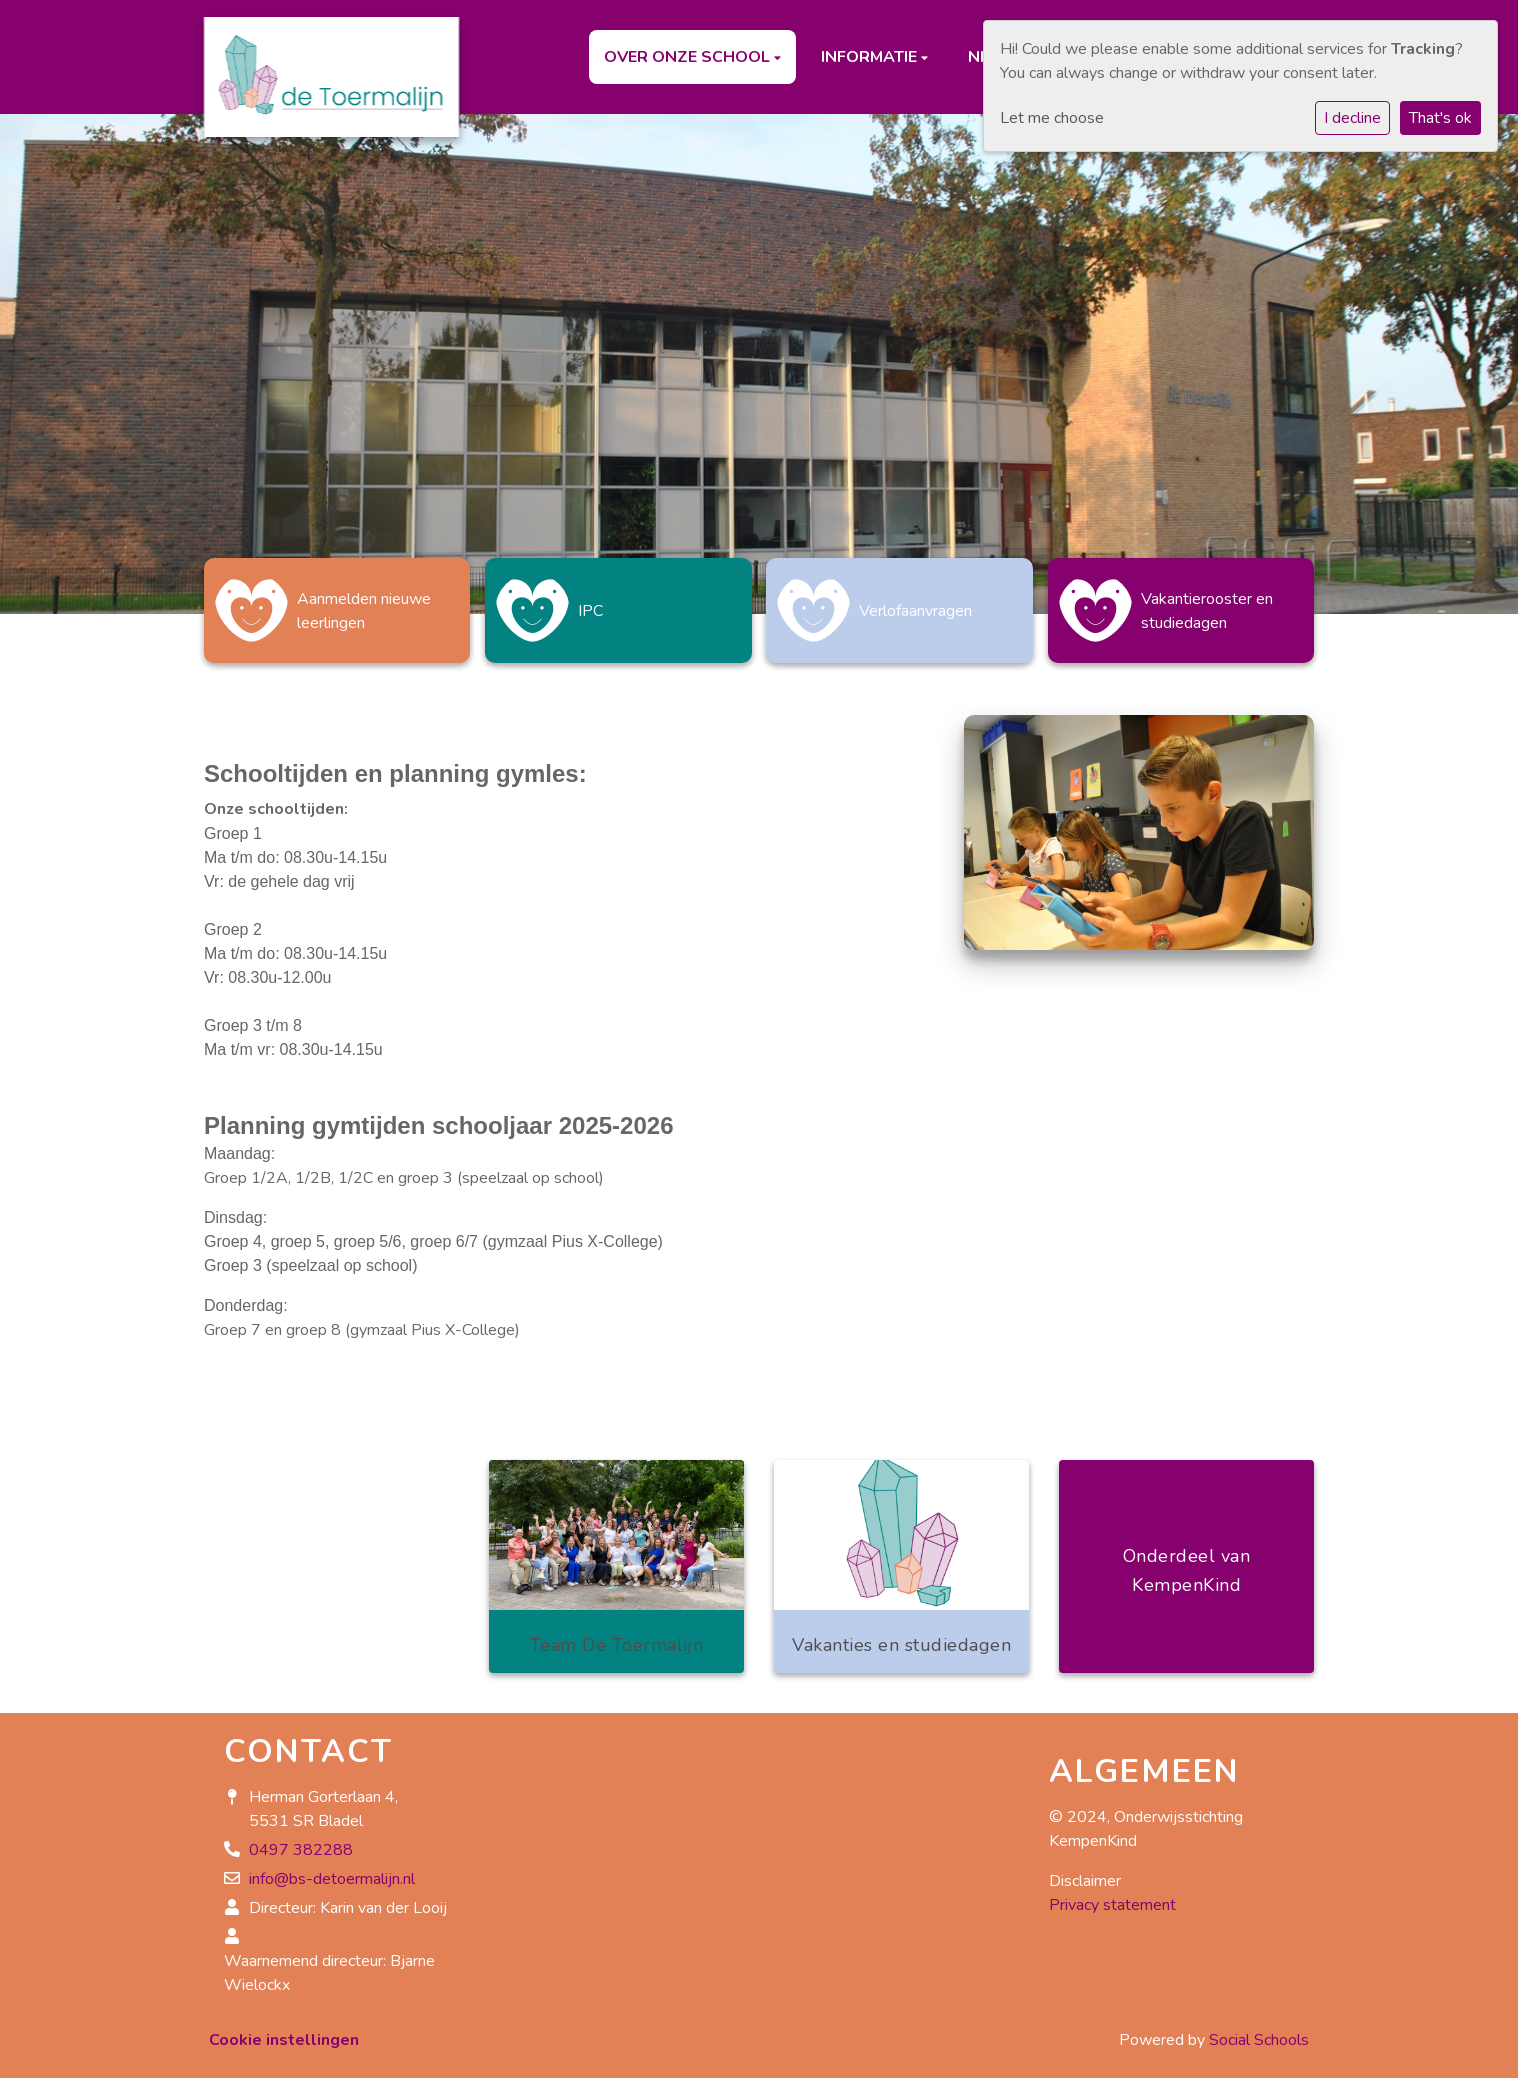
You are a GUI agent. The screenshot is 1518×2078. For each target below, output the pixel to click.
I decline (1352, 118)
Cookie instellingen (284, 2030)
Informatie (871, 57)
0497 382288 (301, 1840)
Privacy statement (1112, 1895)
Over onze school (689, 57)
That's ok (1440, 118)
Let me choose (1052, 118)
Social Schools (1259, 2030)
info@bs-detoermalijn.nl (332, 1869)
